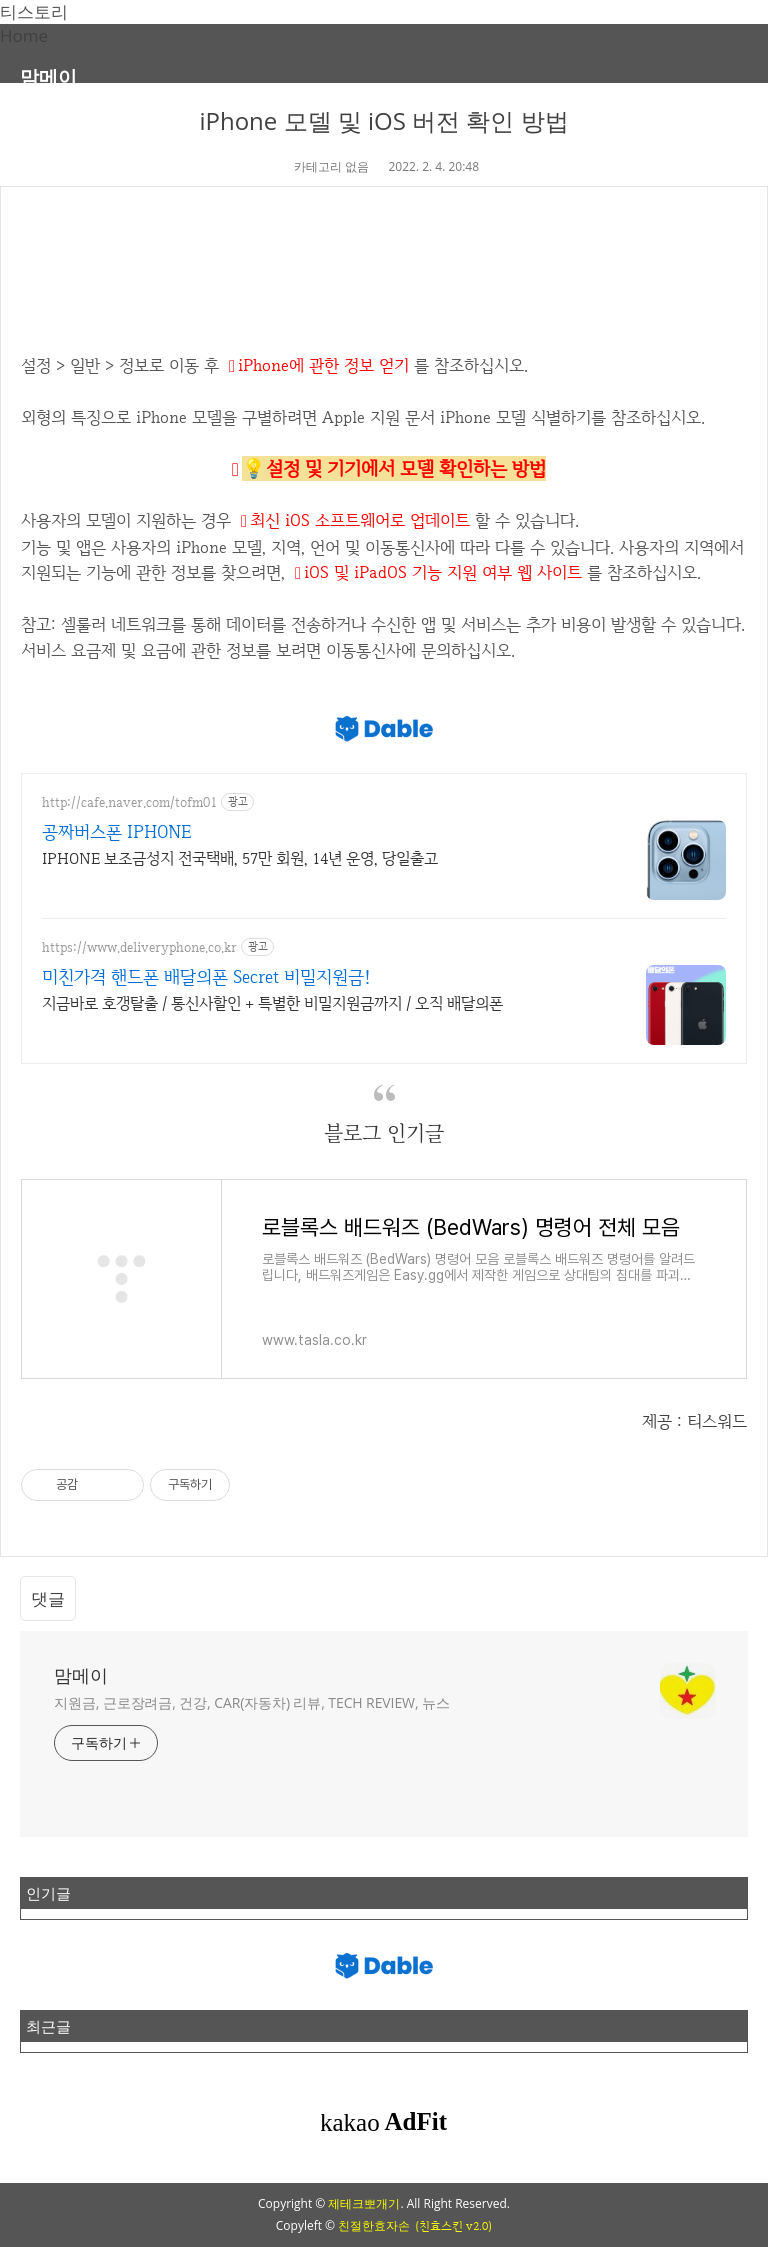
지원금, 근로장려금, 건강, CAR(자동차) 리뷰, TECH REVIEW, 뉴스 (252, 1702)
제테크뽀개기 (364, 2203)
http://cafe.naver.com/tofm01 (129, 802)
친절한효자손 (374, 2225)
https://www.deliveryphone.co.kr (139, 947)
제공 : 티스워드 (694, 1421)
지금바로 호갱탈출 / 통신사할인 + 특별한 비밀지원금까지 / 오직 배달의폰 (272, 1003)
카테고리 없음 (331, 166)
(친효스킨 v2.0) (453, 2226)
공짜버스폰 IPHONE (116, 831)
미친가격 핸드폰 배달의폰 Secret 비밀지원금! (206, 976)
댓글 (48, 1598)
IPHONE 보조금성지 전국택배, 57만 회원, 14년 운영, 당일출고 (240, 858)
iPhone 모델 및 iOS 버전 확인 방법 (383, 120)
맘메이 (48, 76)
